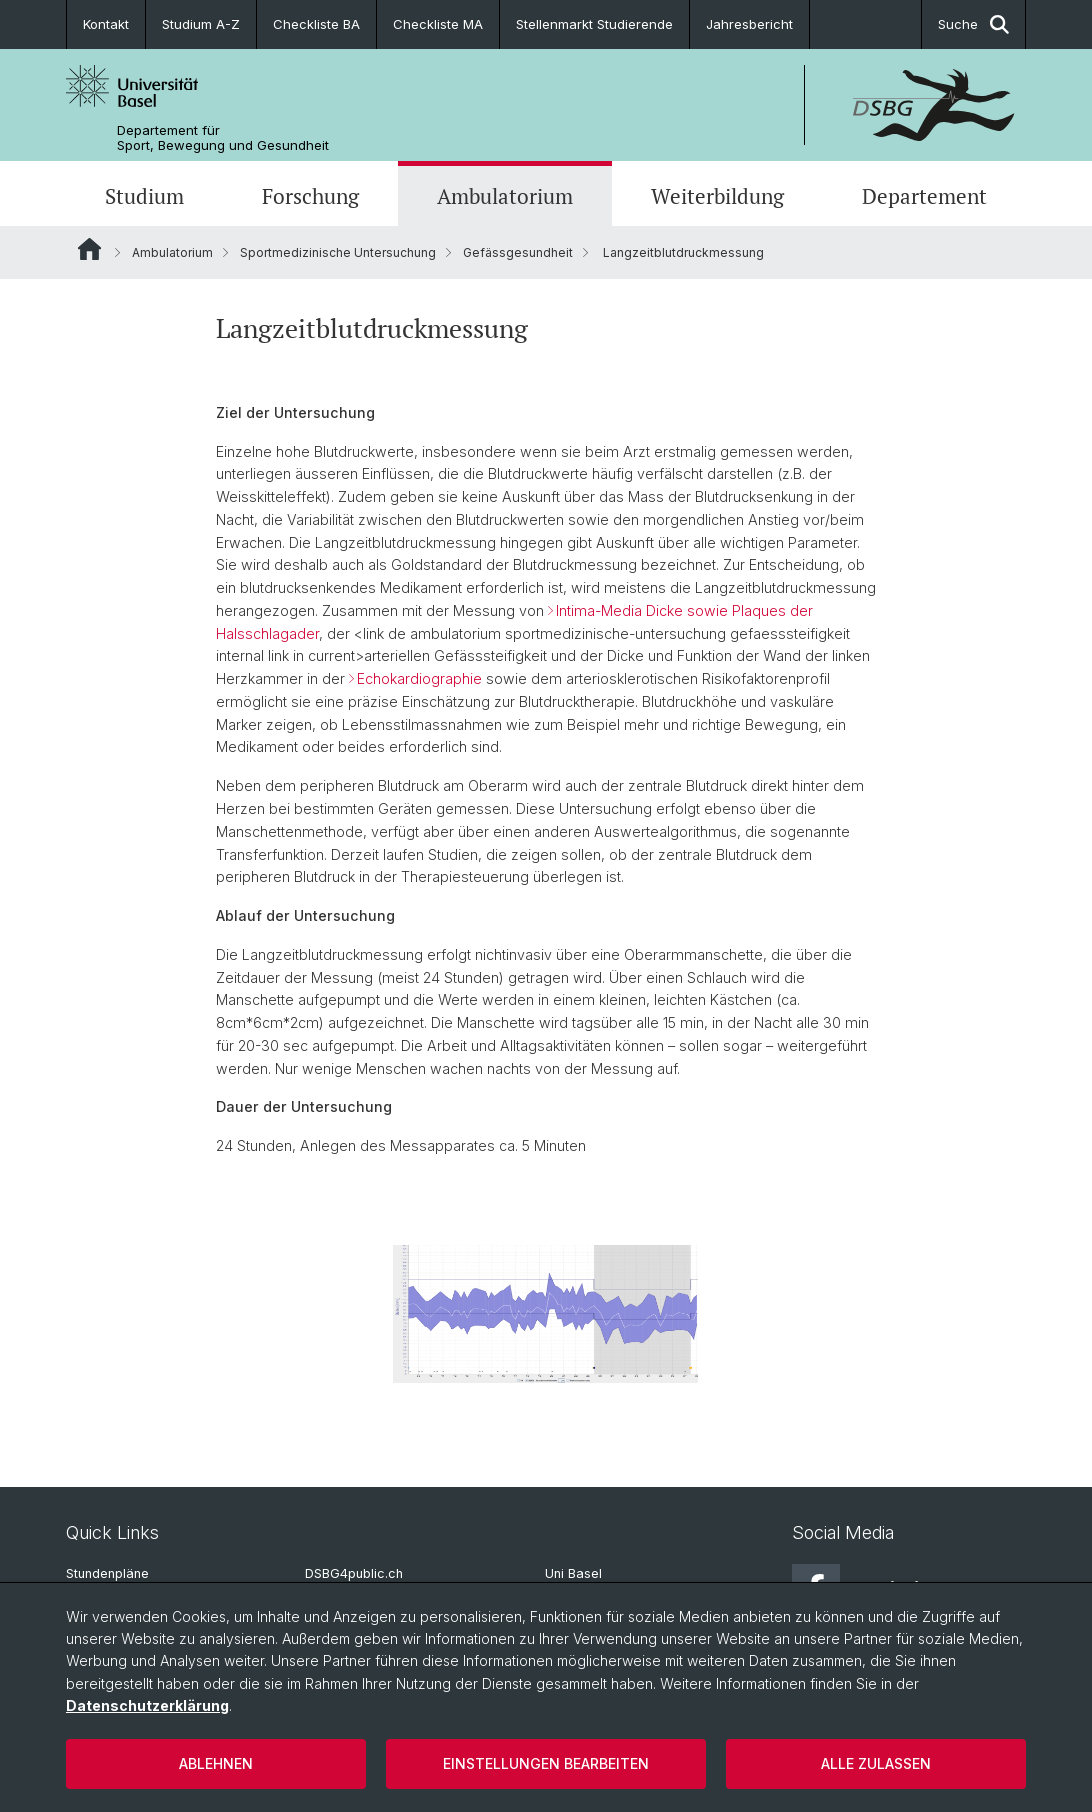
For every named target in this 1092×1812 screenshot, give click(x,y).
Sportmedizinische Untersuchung (338, 252)
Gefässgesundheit (518, 252)
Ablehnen (216, 1763)
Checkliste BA (316, 24)
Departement (924, 196)
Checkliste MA (438, 24)
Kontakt (106, 24)
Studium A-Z (201, 24)
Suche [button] (973, 24)
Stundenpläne (107, 1573)
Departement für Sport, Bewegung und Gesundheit (223, 138)
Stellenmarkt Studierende (594, 24)
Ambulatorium (505, 196)
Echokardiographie (421, 679)
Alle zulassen (876, 1763)
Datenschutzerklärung (147, 1705)
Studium (144, 196)
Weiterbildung (717, 196)
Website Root (89, 249)
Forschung (310, 196)
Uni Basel (573, 1573)
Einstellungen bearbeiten (546, 1763)
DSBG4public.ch (354, 1573)
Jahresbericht (749, 24)
